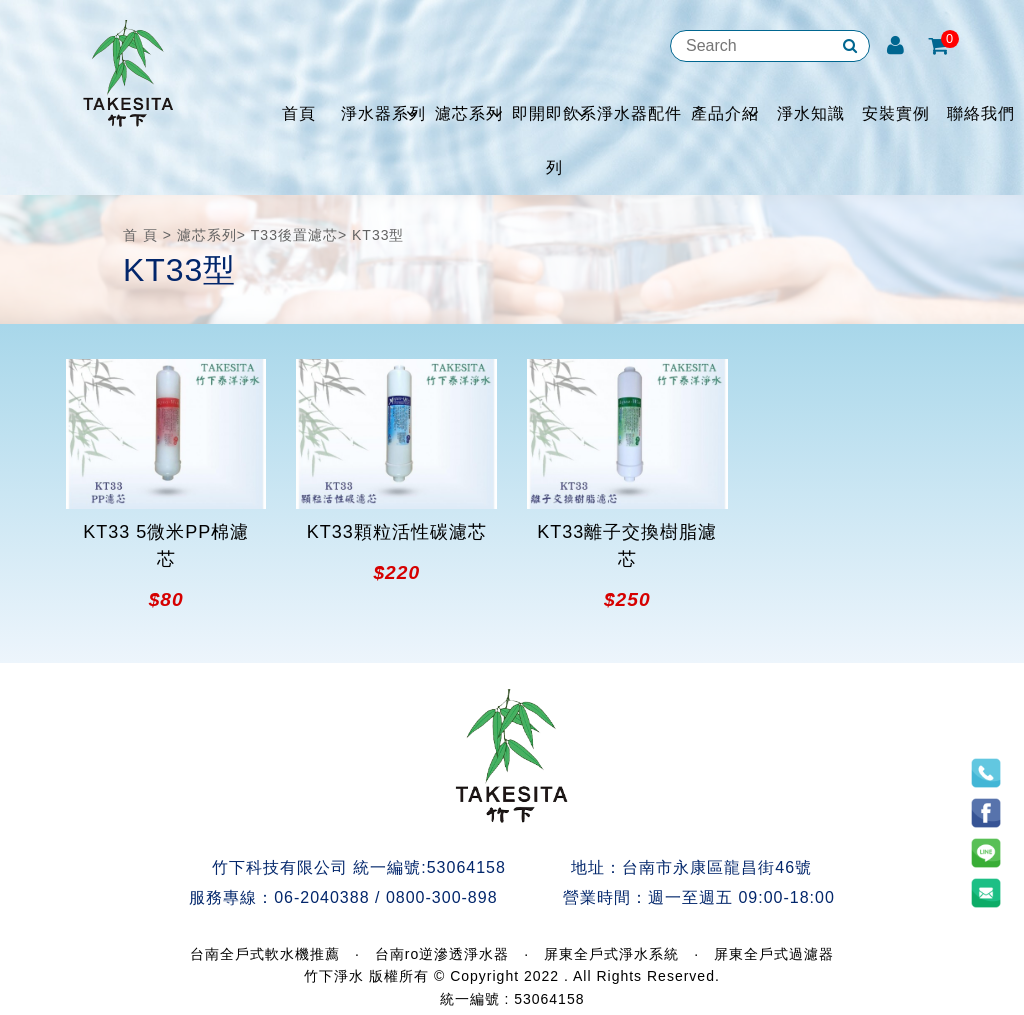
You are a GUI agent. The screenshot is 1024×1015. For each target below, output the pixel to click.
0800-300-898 (442, 897)
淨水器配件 (639, 113)
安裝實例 (896, 113)
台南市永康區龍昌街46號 (717, 867)
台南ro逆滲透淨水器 (442, 954)
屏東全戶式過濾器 (774, 954)
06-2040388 (321, 897)
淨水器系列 (383, 113)
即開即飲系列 (554, 140)
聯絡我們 (981, 113)
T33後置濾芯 (294, 235)
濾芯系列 (469, 113)
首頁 (299, 113)
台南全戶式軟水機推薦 (265, 954)
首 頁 (140, 235)
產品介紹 (725, 113)
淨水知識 (811, 113)
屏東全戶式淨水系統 (611, 954)
